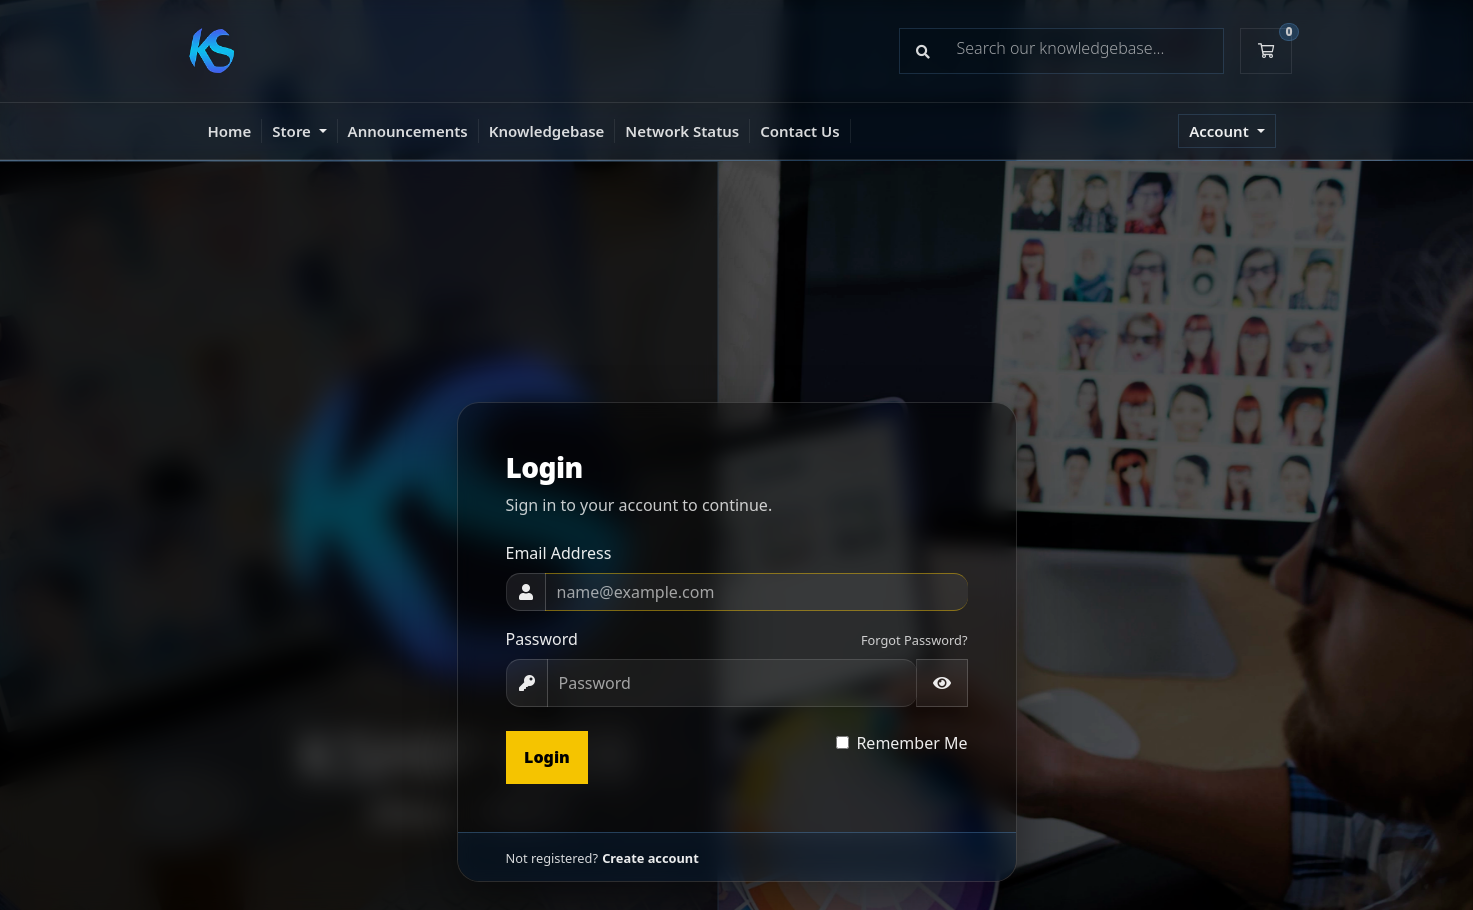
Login (547, 757)
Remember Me (911, 743)
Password (542, 639)
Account (1221, 131)
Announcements (408, 131)
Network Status (682, 131)
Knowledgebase (547, 131)
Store (293, 131)
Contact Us (799, 131)
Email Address (559, 553)
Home (230, 131)
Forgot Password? (914, 640)
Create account (650, 858)
